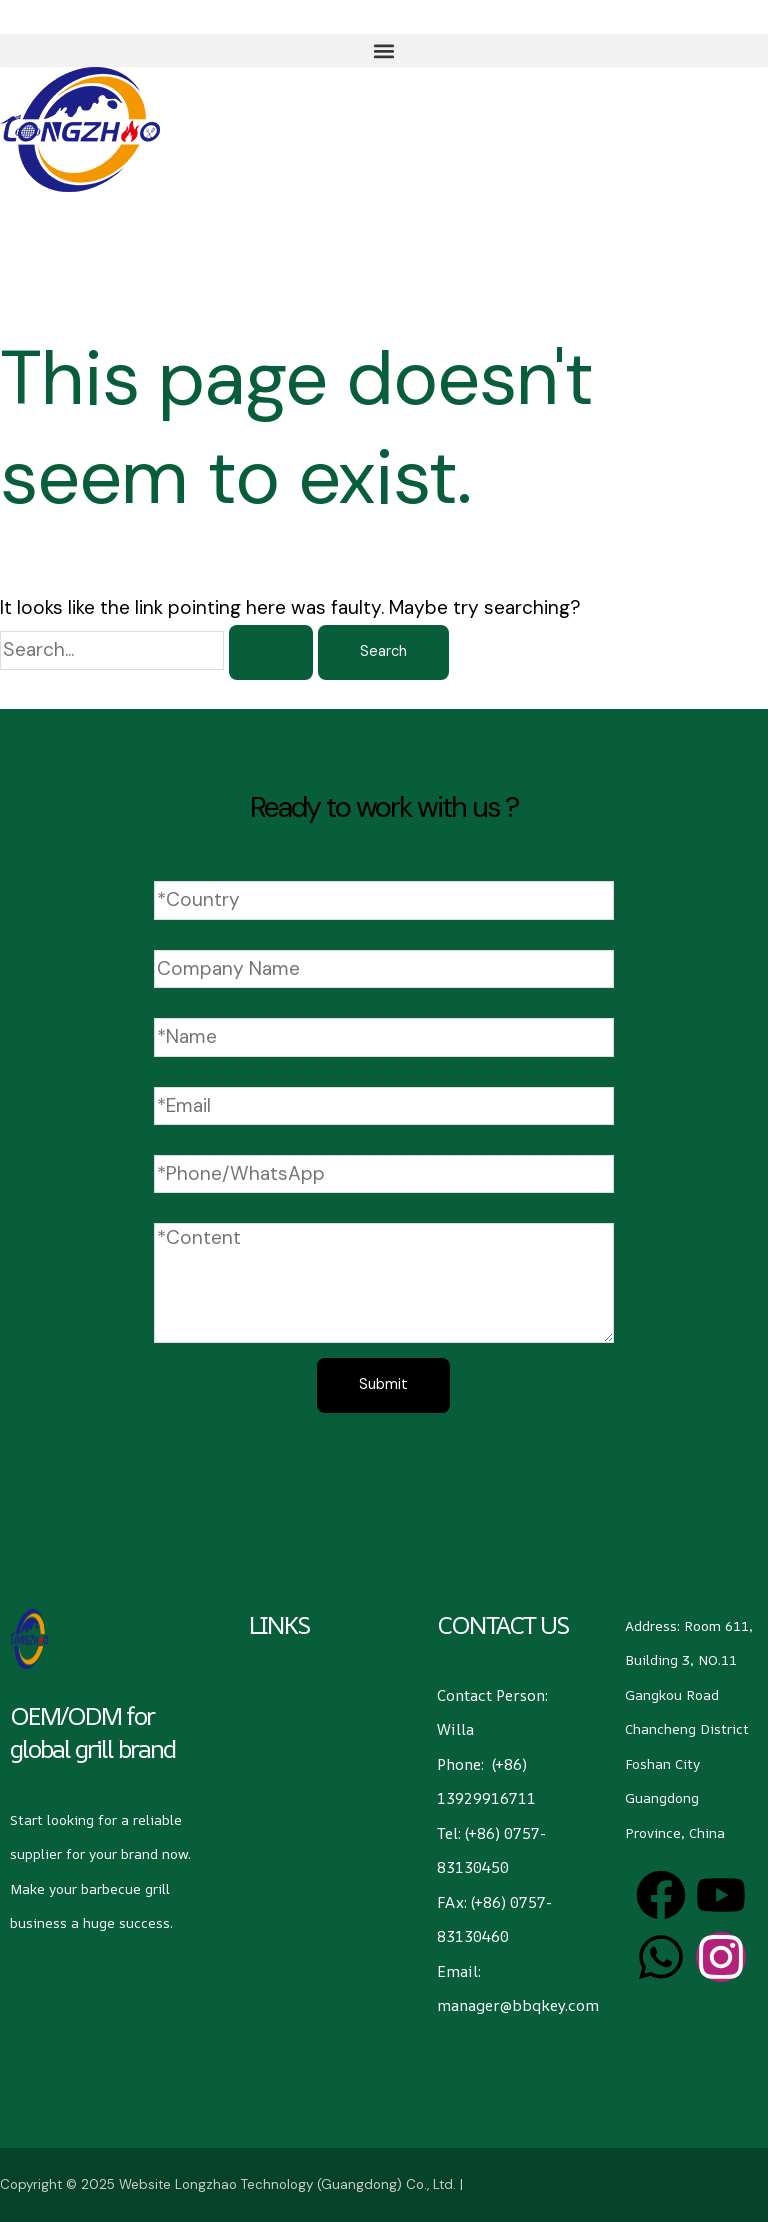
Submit (383, 1384)
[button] (384, 50)
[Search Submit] (271, 652)
